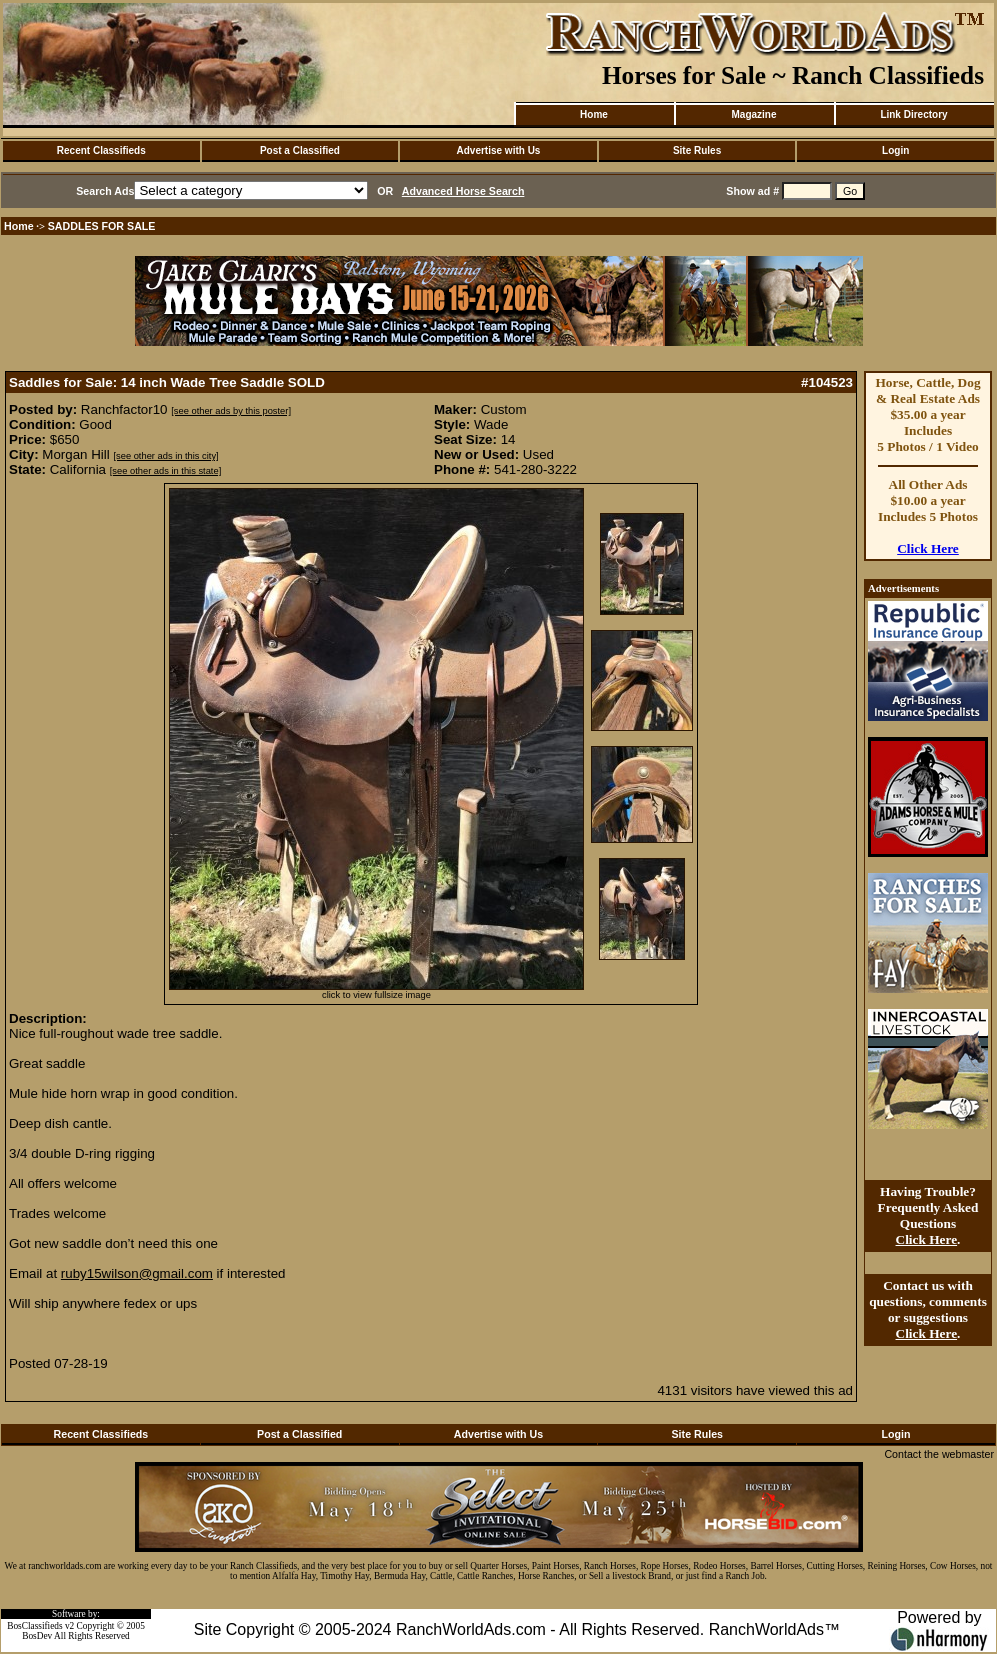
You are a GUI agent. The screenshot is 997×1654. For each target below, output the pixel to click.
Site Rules (697, 150)
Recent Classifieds (101, 150)
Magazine (753, 114)
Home (594, 114)
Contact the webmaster (939, 1454)
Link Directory (913, 114)
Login (895, 150)
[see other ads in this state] (165, 471)
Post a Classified (300, 150)
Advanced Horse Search (463, 191)
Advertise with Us (499, 150)
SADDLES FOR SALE (102, 226)
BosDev (37, 1636)
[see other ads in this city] (165, 456)
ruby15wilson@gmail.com (137, 1273)
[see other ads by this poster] (231, 411)
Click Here (928, 548)
